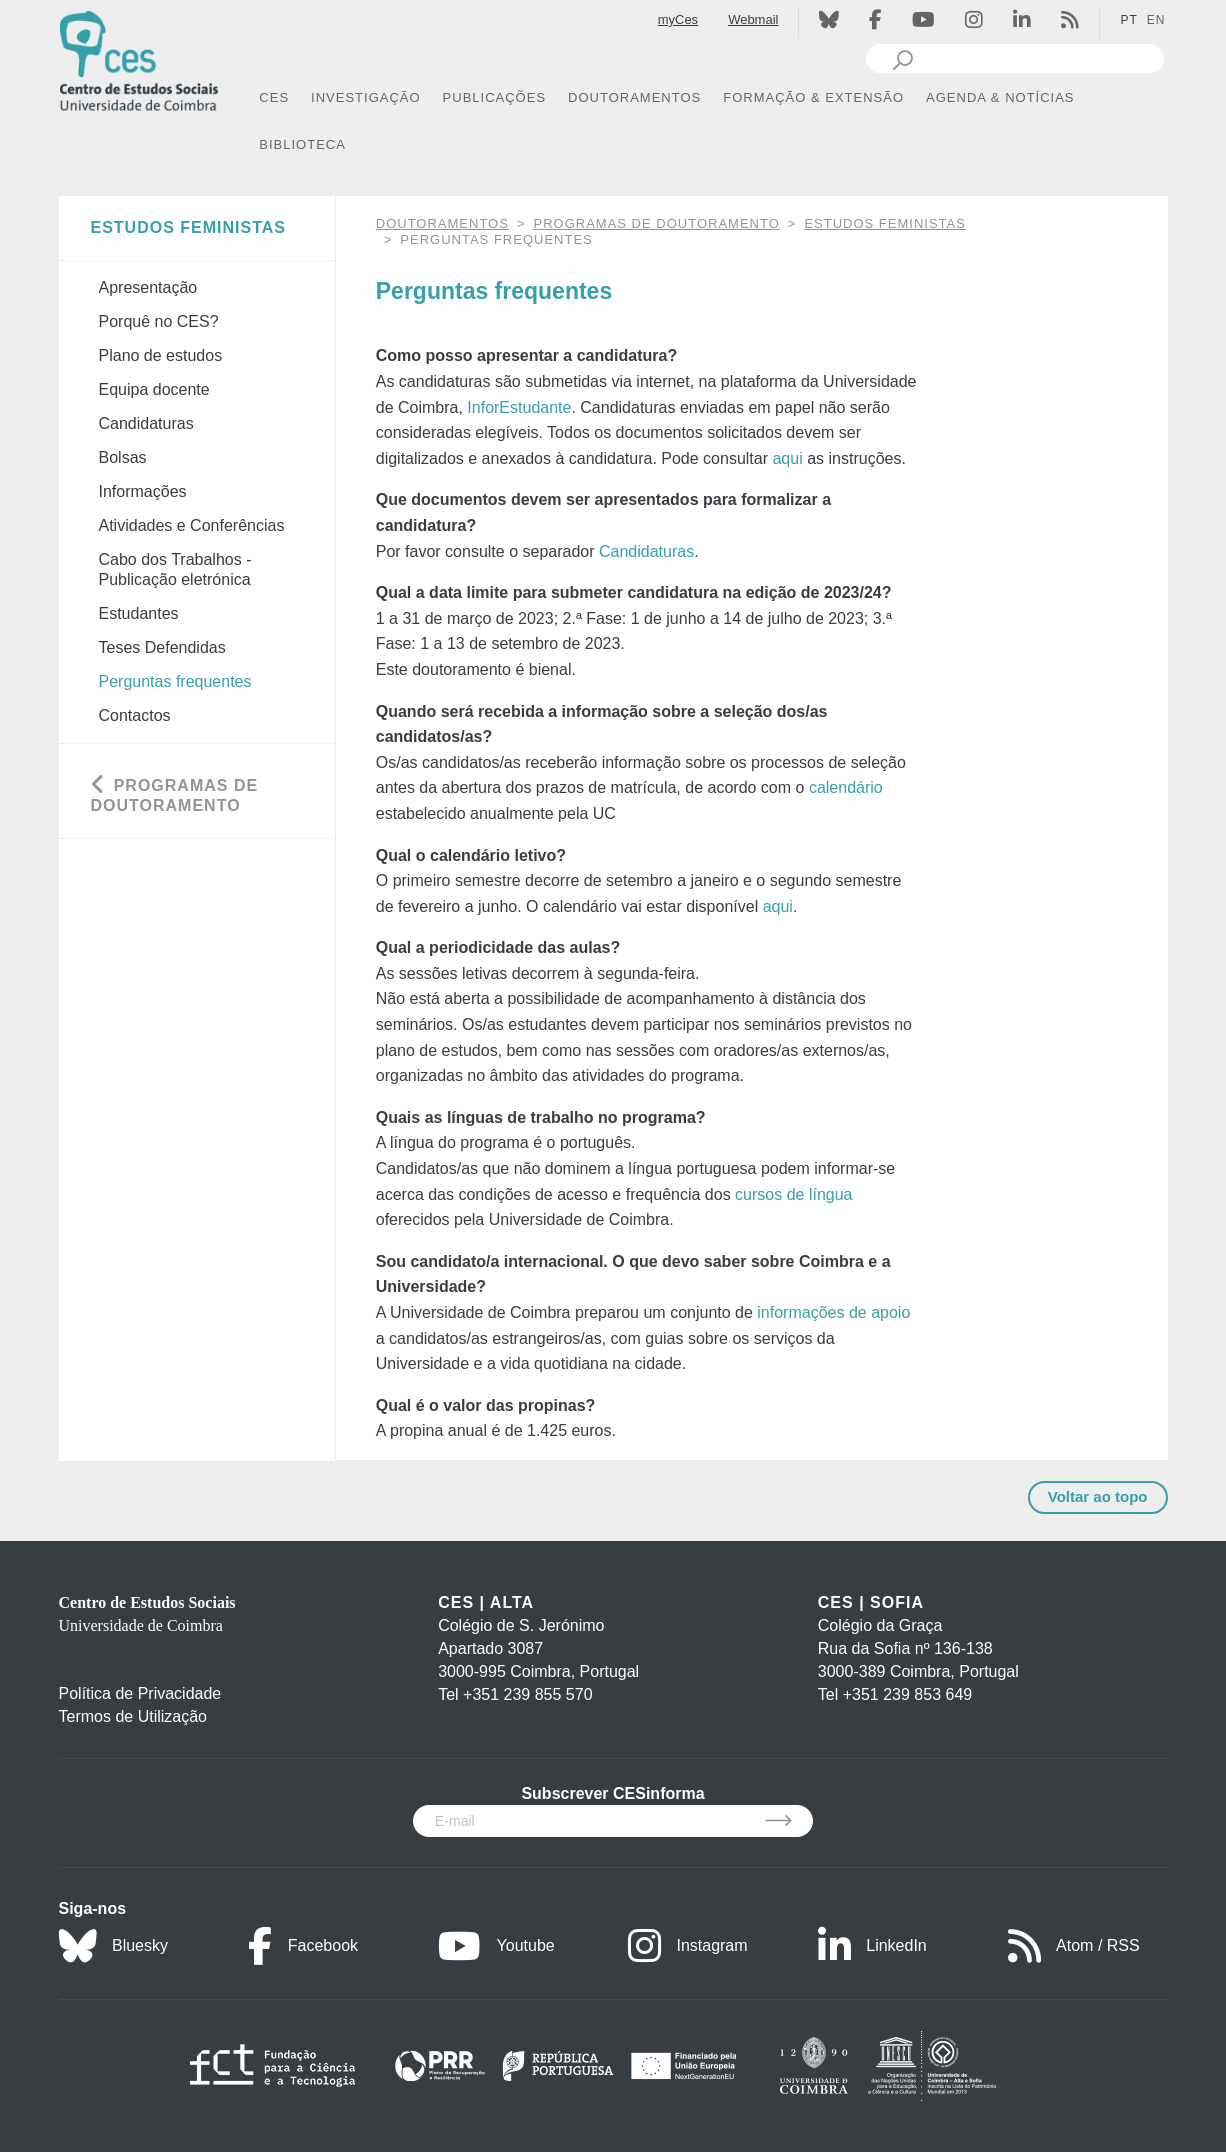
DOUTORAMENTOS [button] (634, 97)
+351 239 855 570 (527, 1694)
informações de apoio (833, 1312)
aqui (787, 458)
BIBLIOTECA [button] (302, 144)
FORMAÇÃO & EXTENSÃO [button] (813, 97)
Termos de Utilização (133, 1716)
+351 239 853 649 (907, 1694)
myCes (678, 19)
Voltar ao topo (1098, 1496)
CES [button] (274, 97)
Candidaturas (646, 551)
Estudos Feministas (885, 223)
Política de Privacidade (140, 1693)
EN (1156, 20)
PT (1128, 20)
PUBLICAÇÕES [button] (494, 97)
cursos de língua (793, 1194)
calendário (846, 787)
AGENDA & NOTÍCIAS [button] (1000, 97)
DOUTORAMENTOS (442, 223)
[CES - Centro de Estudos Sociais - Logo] (139, 58)
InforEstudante (519, 407)
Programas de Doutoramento (657, 223)
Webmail (753, 19)
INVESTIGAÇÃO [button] (366, 97)
